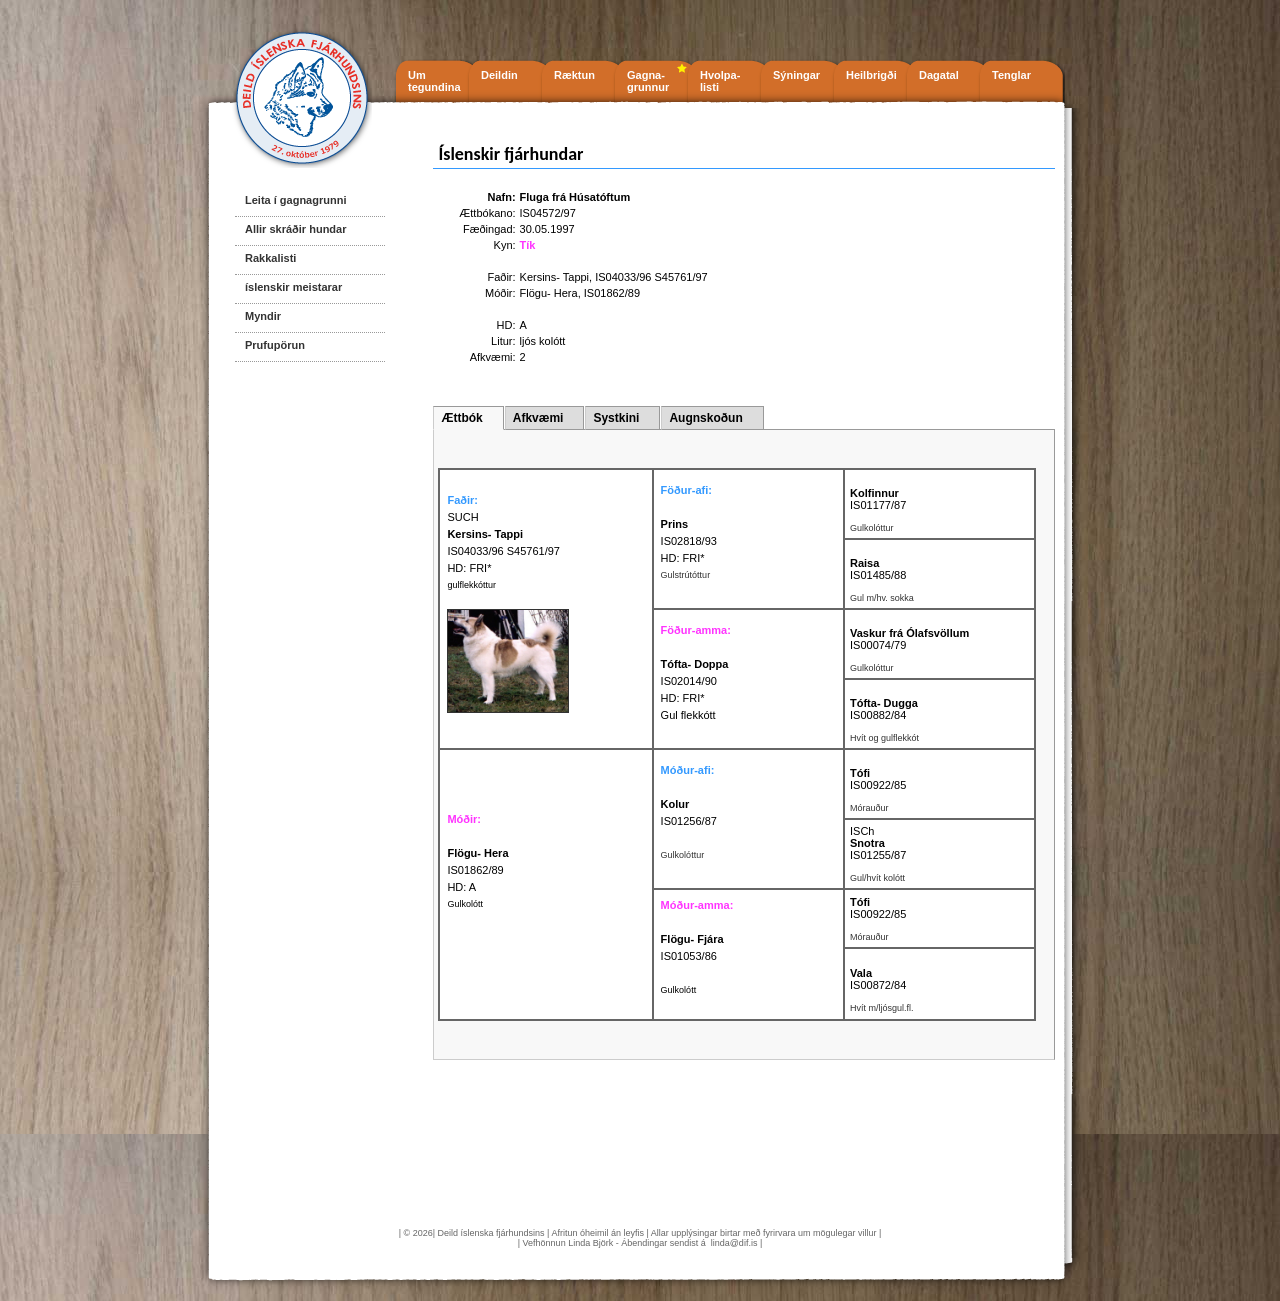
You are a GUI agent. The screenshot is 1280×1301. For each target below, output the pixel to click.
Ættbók (461, 418)
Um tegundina (434, 81)
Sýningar (796, 75)
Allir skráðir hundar (295, 229)
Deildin (499, 75)
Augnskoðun (705, 418)
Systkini (616, 418)
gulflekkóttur (471, 585)
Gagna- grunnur (648, 81)
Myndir (263, 316)
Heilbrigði (871, 75)
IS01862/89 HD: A (477, 870)
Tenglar (1011, 75)
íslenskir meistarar (293, 287)
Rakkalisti (270, 258)
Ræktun (574, 75)
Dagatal (939, 75)
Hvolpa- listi (720, 81)
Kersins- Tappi (555, 277)
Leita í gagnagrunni (295, 200)
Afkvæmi (538, 418)
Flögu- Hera (549, 293)
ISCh (862, 831)
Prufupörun (275, 345)
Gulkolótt (465, 904)
